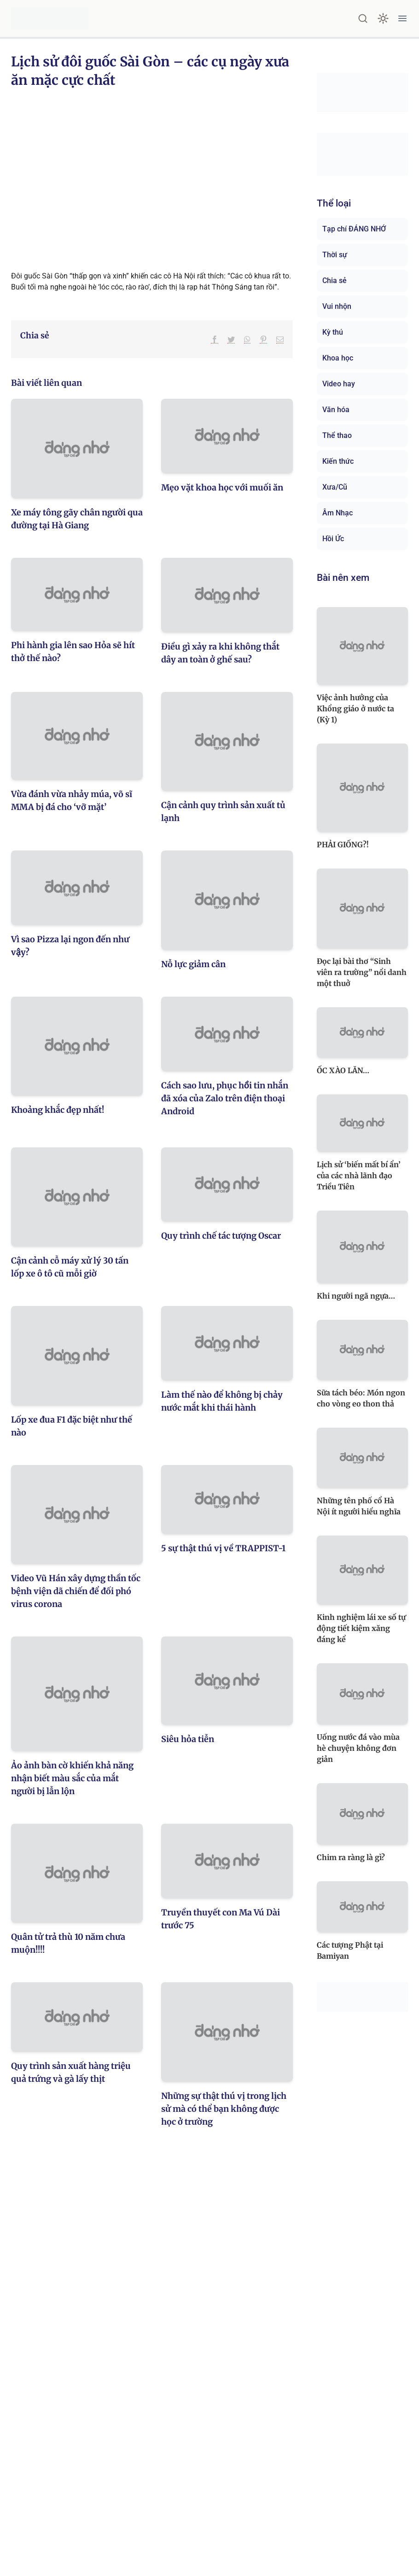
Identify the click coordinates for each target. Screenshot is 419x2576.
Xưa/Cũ (334, 487)
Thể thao (337, 435)
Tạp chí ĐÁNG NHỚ (354, 229)
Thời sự (334, 254)
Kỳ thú (332, 332)
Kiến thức (338, 461)
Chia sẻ (334, 280)
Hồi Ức (333, 538)
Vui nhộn (336, 306)
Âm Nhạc (337, 512)
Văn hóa (335, 409)
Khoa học (337, 358)
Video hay (338, 383)
